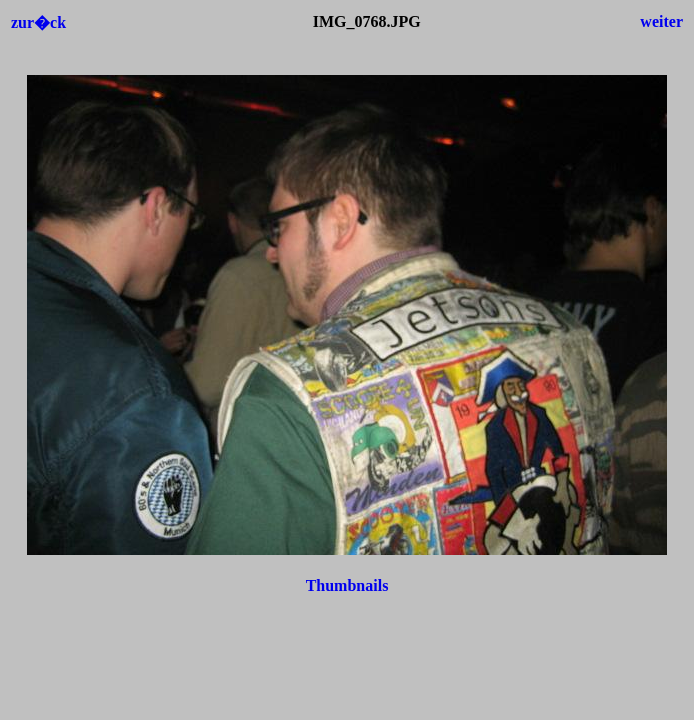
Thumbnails (347, 585)
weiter (661, 21)
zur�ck (38, 22)
